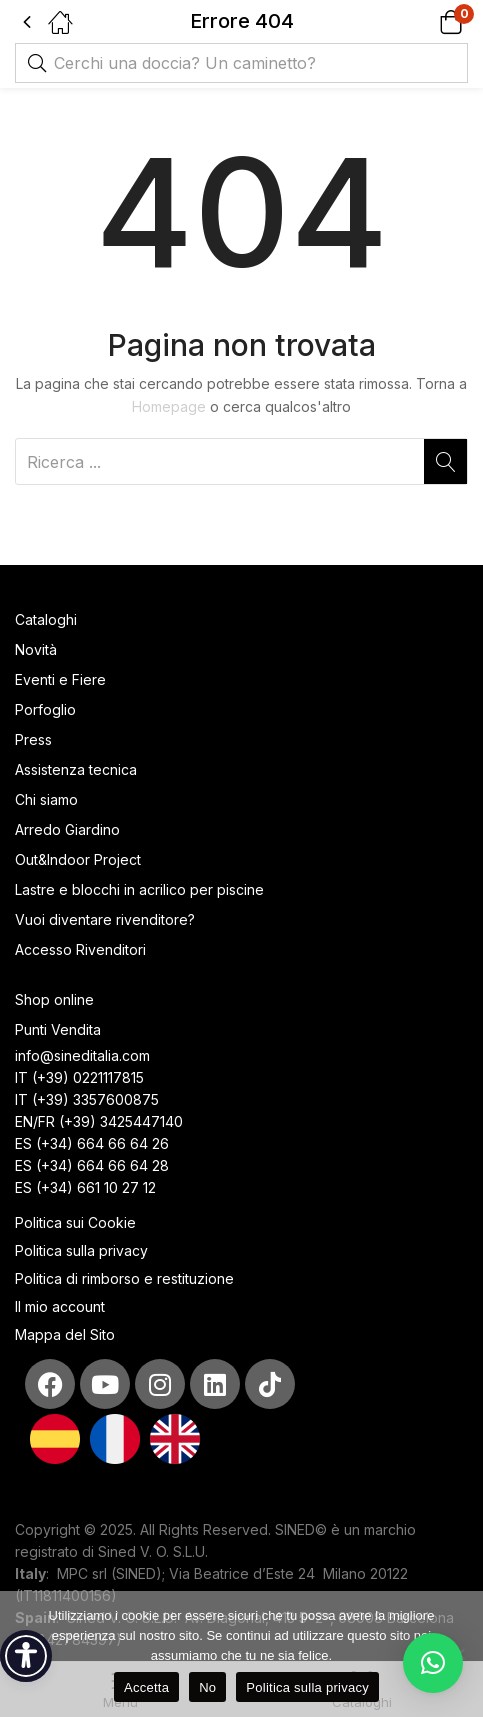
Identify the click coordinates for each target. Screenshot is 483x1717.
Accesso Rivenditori (80, 949)
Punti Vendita (58, 1029)
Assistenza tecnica (76, 769)
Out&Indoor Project (78, 859)
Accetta (146, 1687)
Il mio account (60, 1306)
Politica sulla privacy (81, 1250)
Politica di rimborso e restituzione (124, 1278)
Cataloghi (46, 619)
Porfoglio (45, 709)
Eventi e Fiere (60, 679)
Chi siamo (46, 799)
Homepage (169, 406)
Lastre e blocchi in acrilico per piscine (139, 889)
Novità (36, 649)
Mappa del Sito (67, 1334)
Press (33, 739)
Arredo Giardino (67, 829)
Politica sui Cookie (75, 1222)
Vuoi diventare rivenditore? (105, 919)
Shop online (54, 999)
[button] (425, 21)
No (207, 1687)
